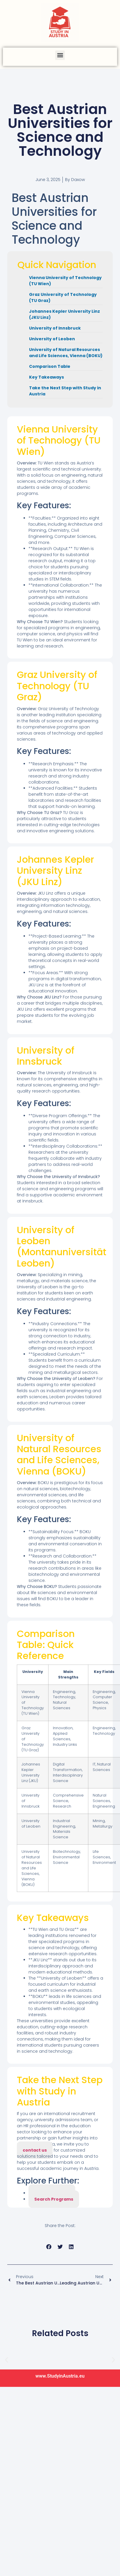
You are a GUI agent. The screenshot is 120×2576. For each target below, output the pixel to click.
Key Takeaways (46, 377)
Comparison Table (49, 366)
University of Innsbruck (55, 328)
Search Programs (53, 2199)
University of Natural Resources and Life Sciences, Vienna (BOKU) (66, 353)
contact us (35, 2150)
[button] (60, 55)
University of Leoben (52, 339)
